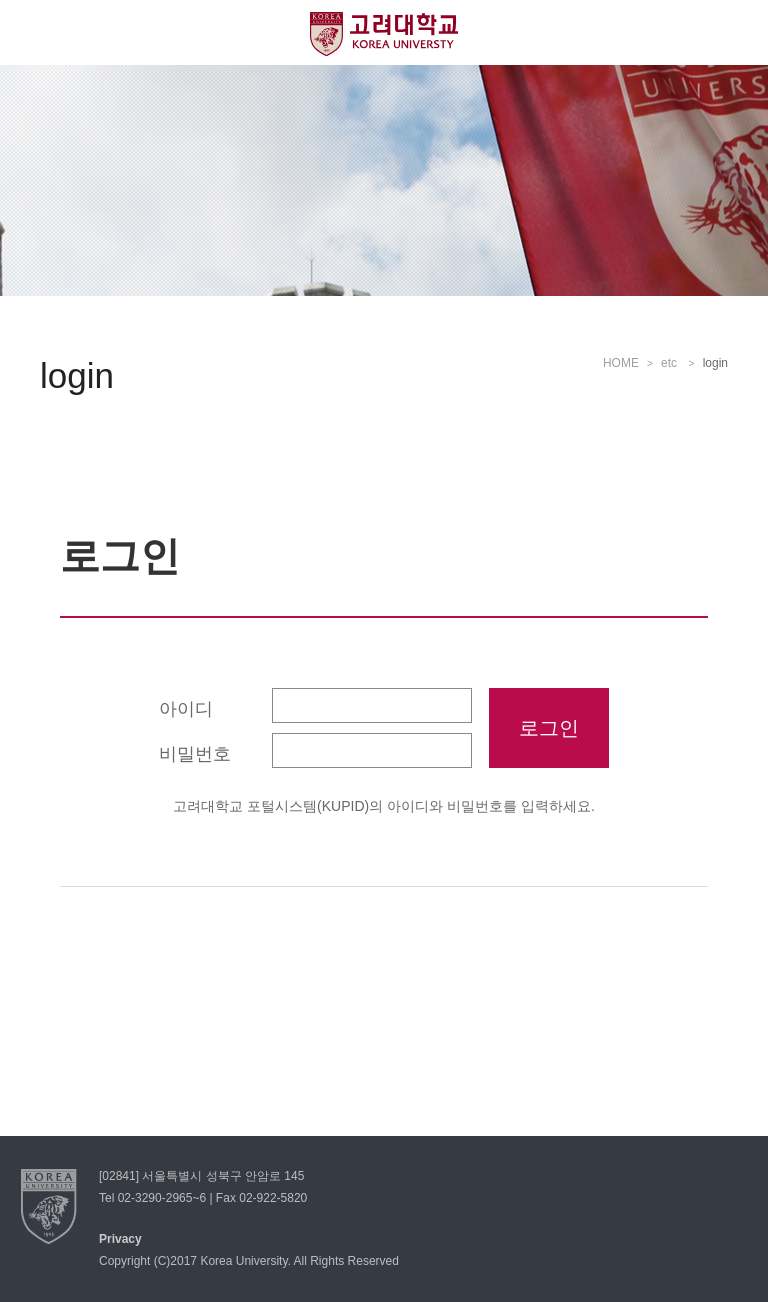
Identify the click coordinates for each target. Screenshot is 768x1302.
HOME (621, 363)
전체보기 (32, 32)
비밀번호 (195, 754)
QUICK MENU (735, 32)
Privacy (120, 1239)
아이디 (186, 709)
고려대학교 (384, 34)
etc (670, 363)
